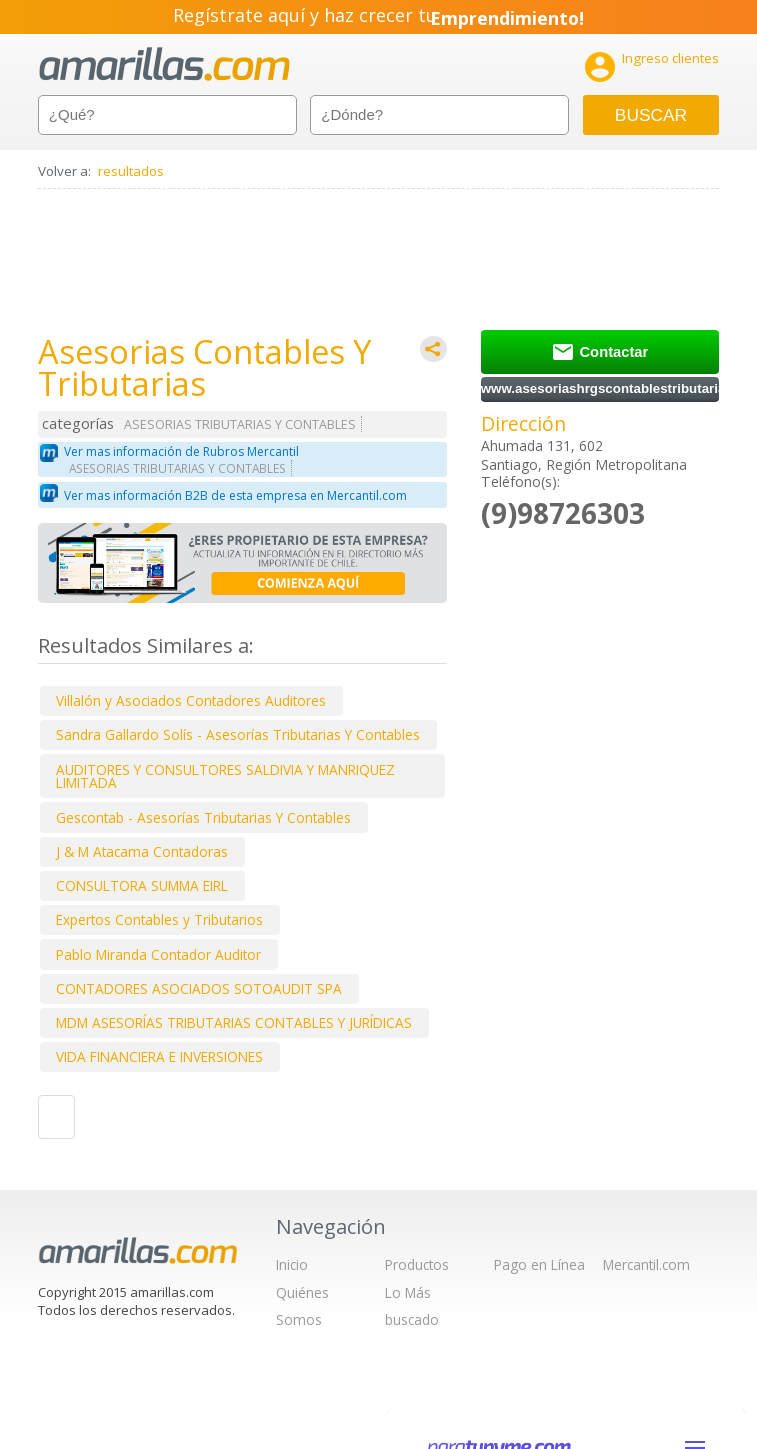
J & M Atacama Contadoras (142, 851)
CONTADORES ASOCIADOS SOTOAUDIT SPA (199, 988)
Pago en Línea (539, 1264)
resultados (131, 171)
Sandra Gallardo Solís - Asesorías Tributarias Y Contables (238, 734)
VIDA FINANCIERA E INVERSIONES (159, 1056)
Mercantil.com (646, 1264)
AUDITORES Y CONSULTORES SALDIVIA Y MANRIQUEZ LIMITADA (225, 776)
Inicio (292, 1264)
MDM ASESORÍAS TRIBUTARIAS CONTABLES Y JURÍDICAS (234, 1022)
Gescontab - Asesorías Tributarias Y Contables (203, 817)
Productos (417, 1264)
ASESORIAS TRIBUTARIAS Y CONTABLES (240, 424)
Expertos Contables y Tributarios (159, 919)
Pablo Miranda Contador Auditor (158, 954)
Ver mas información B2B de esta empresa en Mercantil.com (235, 495)
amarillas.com (164, 64)
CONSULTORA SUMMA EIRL (142, 885)
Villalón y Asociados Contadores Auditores (191, 700)
